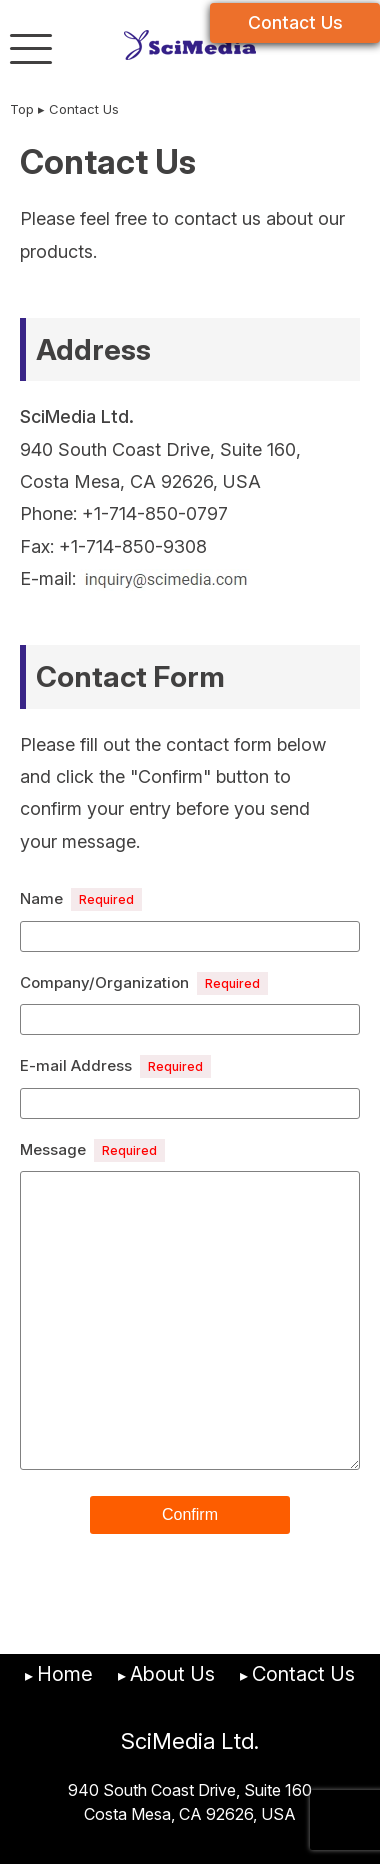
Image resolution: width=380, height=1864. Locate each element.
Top (22, 109)
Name (81, 899)
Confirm (190, 1514)
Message (92, 1150)
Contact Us (295, 22)
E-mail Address (115, 1066)
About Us (172, 1674)
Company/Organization (144, 983)
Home (65, 1674)
